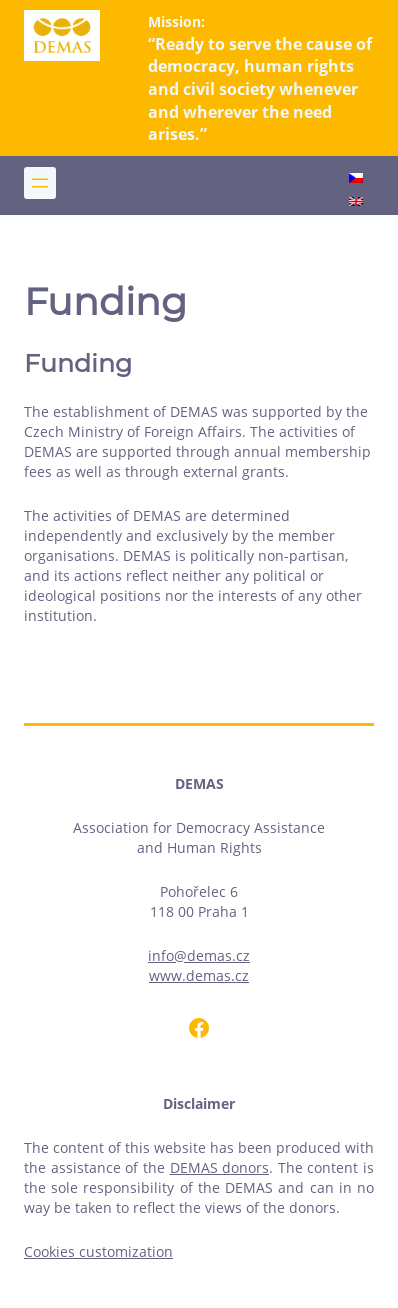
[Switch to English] (356, 203)
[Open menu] (40, 183)
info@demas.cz (199, 955)
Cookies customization (98, 1251)
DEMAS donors (220, 1167)
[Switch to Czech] (356, 180)
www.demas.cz (199, 975)
